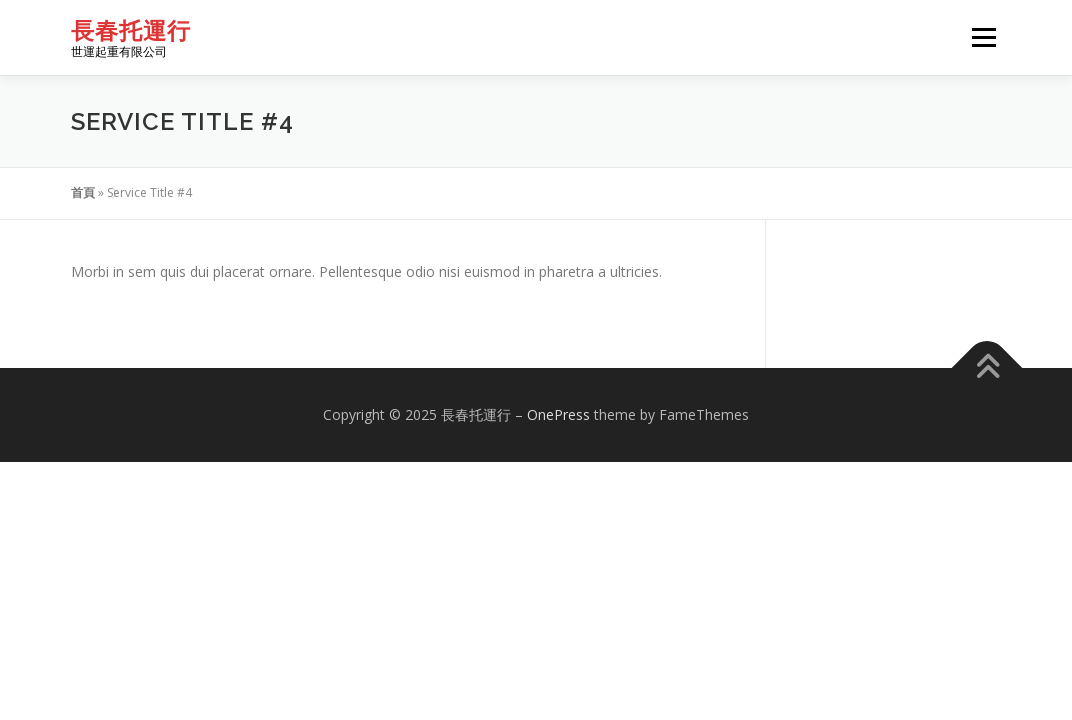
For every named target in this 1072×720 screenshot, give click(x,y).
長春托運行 (131, 30)
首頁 (83, 192)
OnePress (558, 414)
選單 (981, 37)
